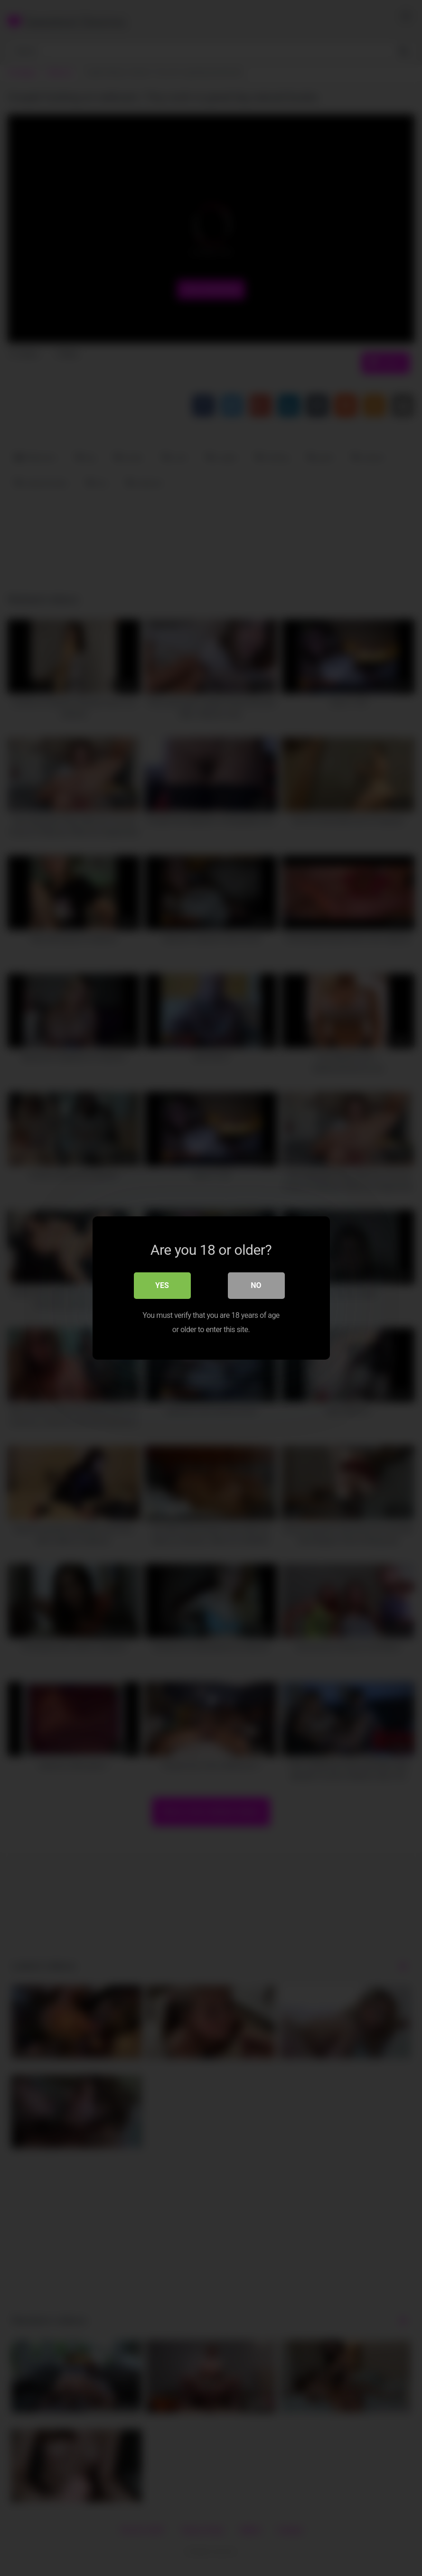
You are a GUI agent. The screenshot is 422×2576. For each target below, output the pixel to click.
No (256, 1285)
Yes (162, 1285)
